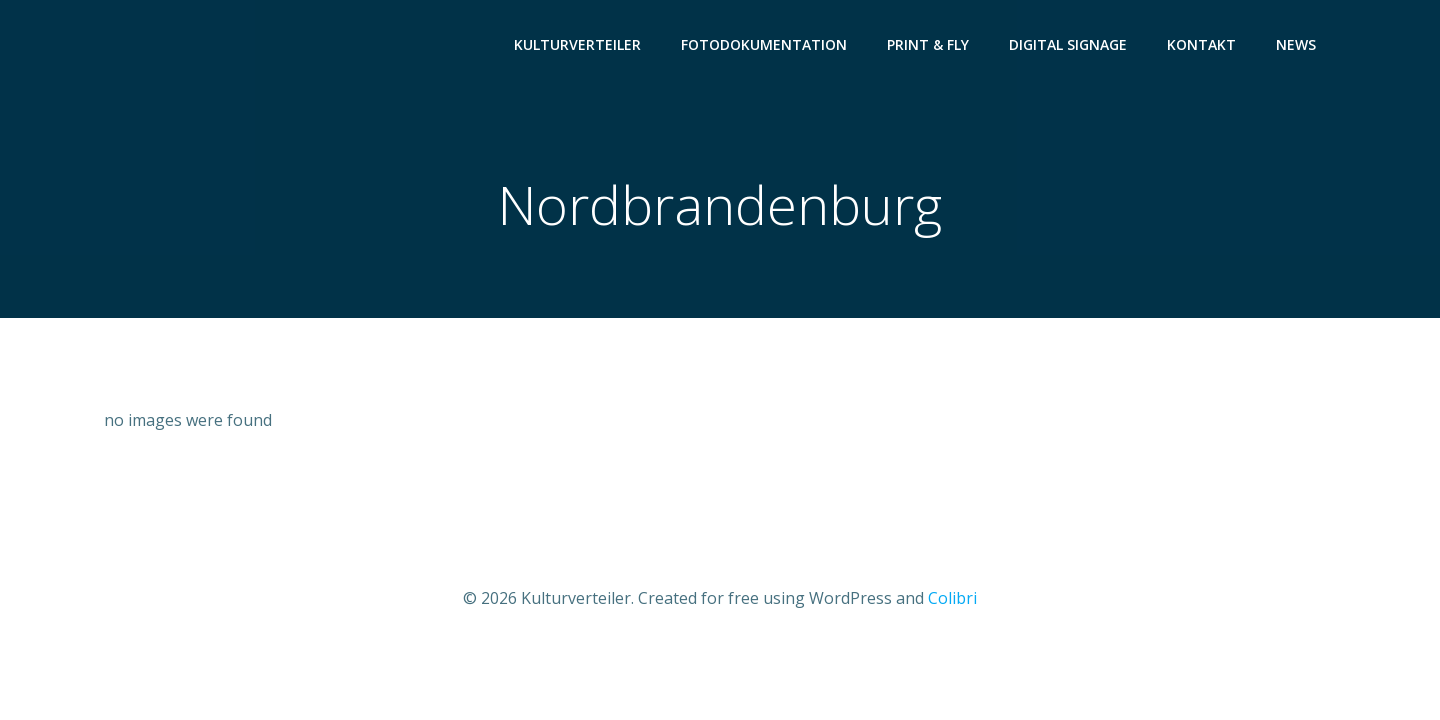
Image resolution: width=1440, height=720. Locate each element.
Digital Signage (1068, 45)
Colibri (952, 598)
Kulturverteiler (577, 45)
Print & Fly (928, 45)
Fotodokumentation (764, 45)
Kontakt (1201, 45)
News (1296, 45)
